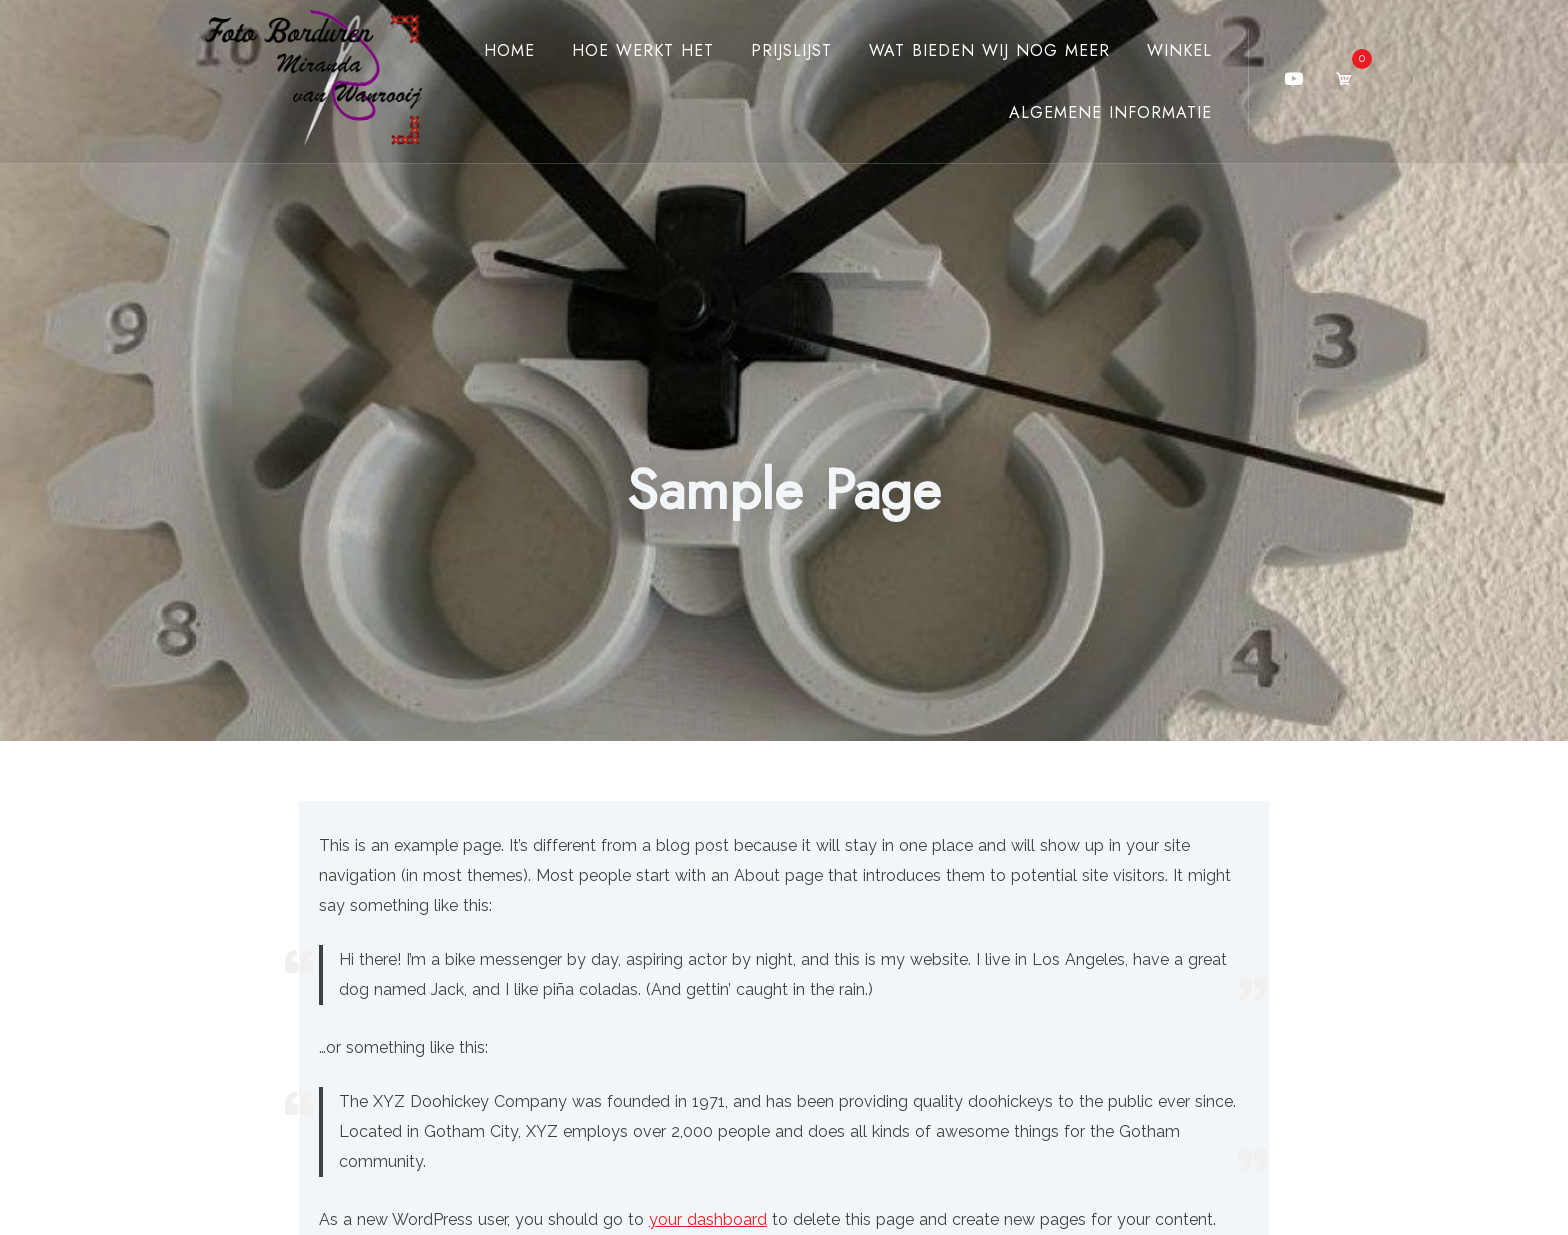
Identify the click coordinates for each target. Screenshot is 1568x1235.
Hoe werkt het (643, 50)
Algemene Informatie (1110, 112)
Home (509, 50)
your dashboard (708, 1219)
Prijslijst (791, 50)
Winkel (1179, 50)
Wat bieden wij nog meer (989, 50)
